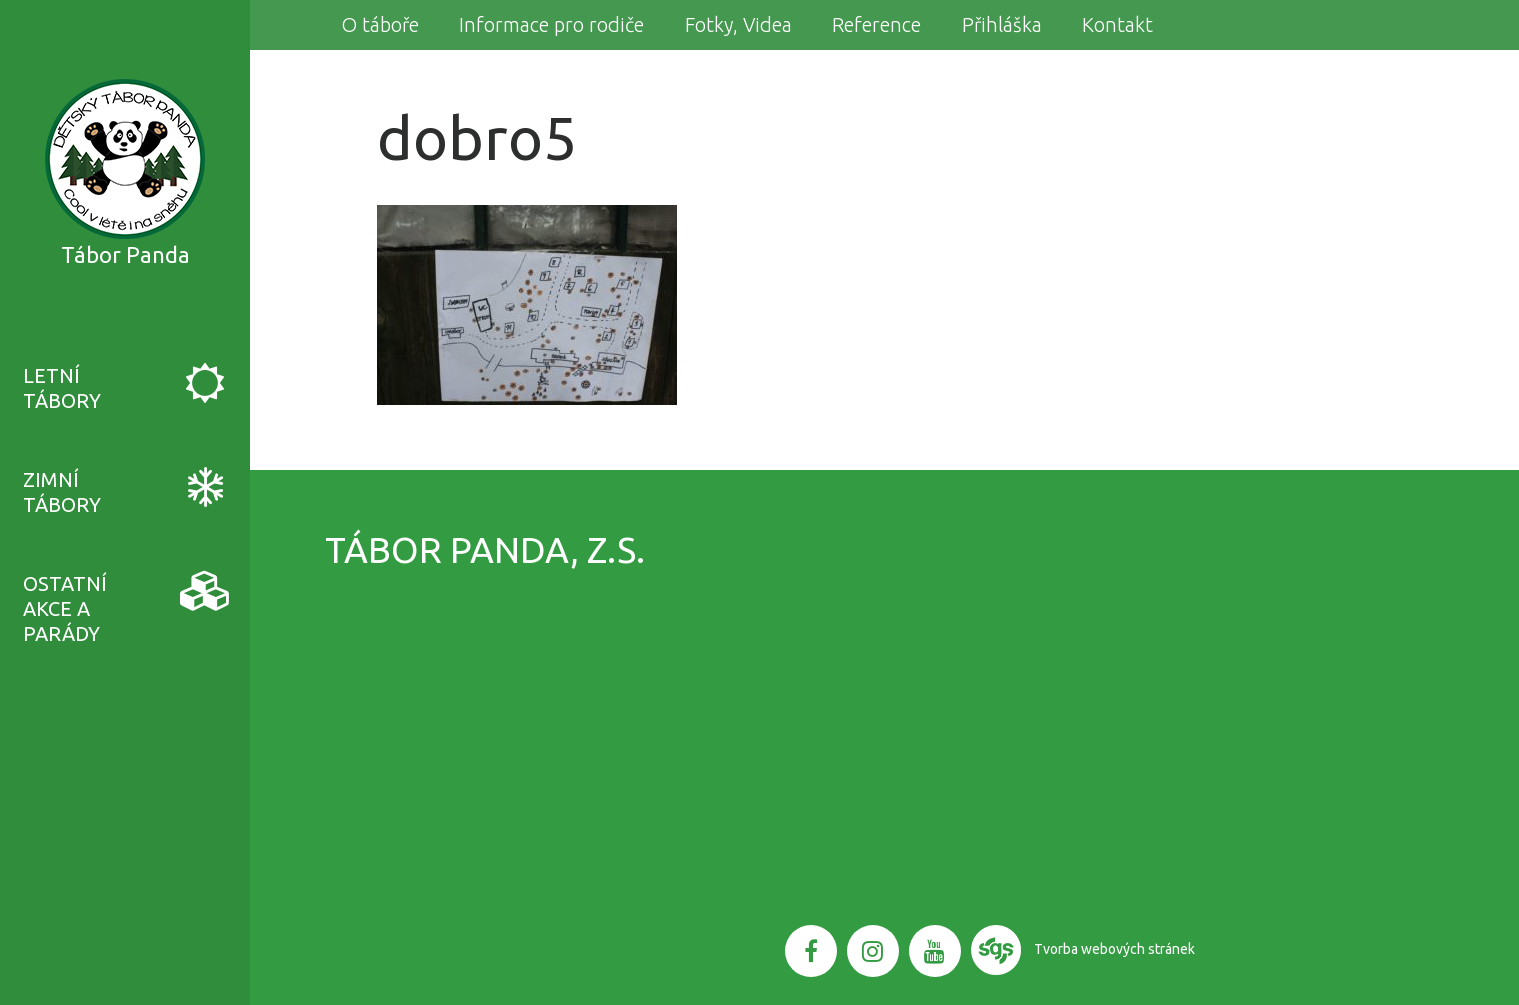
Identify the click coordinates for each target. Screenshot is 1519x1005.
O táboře (380, 24)
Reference (876, 24)
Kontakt (1117, 24)
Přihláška (1002, 24)
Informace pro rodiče (551, 24)
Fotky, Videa (738, 24)
